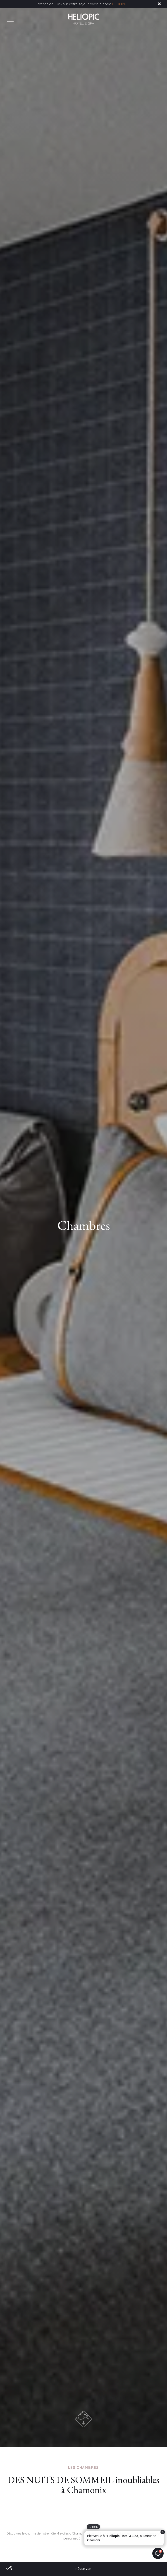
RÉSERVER (84, 2569)
